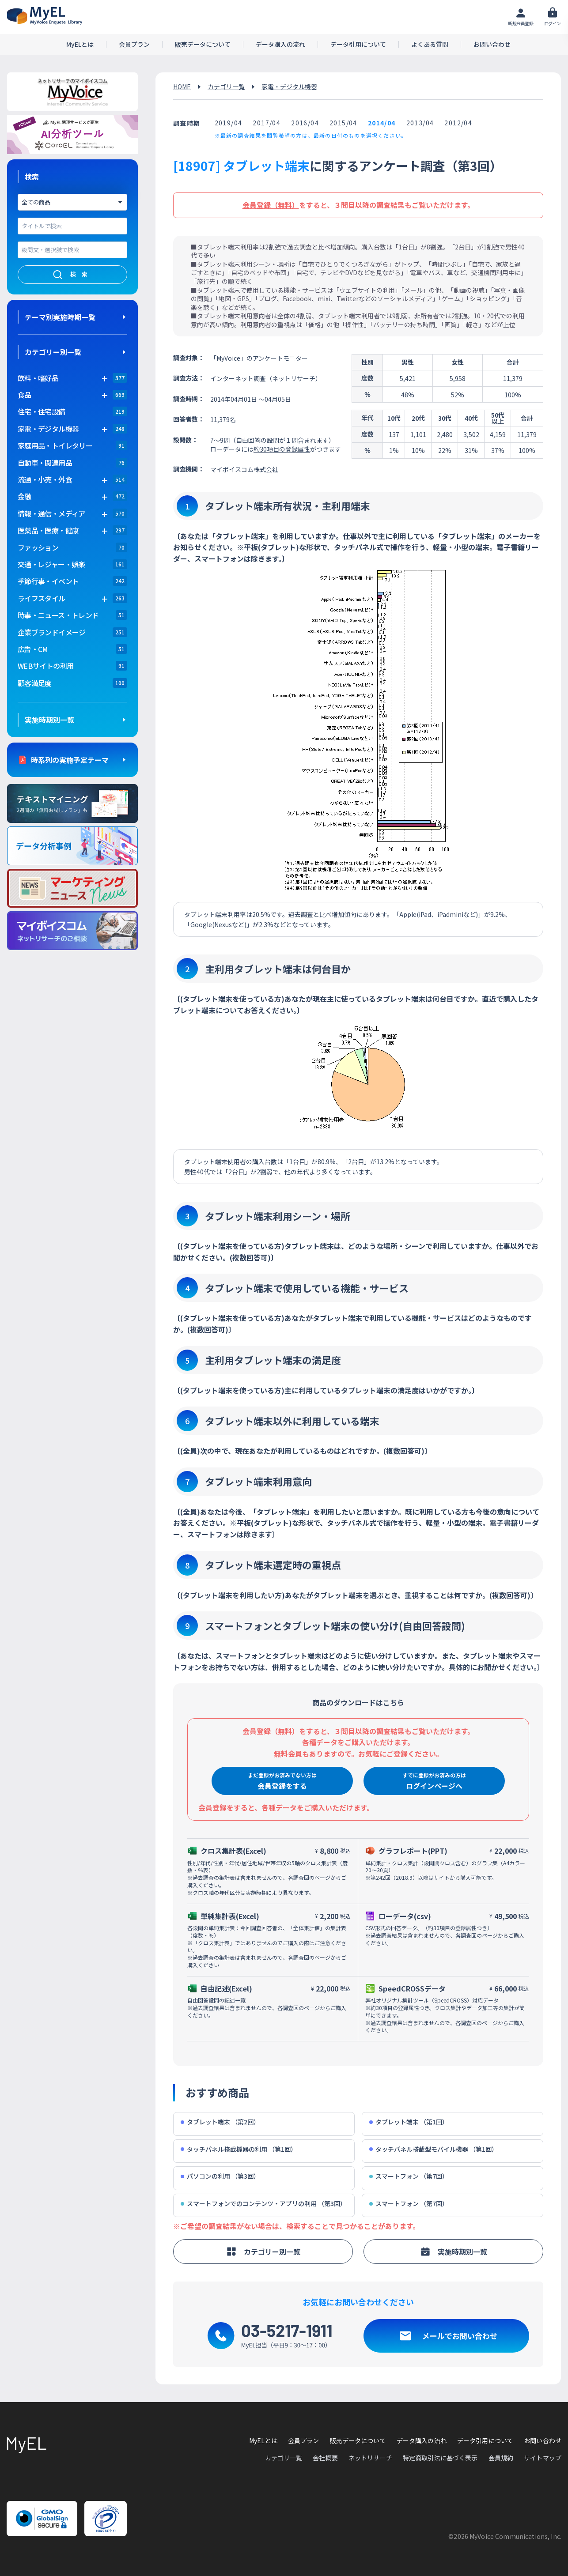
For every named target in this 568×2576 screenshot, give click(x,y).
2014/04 (382, 122)
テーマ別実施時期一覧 (60, 317)
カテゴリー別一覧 (53, 352)
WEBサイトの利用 (45, 666)
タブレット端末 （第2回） (220, 2122)
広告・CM (33, 649)
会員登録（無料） (270, 205)
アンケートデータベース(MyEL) (44, 16)
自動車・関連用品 (45, 463)
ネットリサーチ (370, 2457)
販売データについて (203, 44)
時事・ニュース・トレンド (58, 615)
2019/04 (228, 122)
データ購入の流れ (280, 44)
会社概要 (325, 2457)
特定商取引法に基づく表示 (440, 2457)
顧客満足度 (35, 683)
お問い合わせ (492, 44)
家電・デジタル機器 (289, 86)
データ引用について (358, 44)
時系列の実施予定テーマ (70, 760)
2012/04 (458, 122)
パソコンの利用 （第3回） (220, 2176)
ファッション (38, 547)
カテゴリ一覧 (226, 86)
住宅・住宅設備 (41, 411)
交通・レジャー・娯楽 (51, 564)
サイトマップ (542, 2457)
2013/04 (420, 122)
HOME (182, 86)
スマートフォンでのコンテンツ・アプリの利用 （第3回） (263, 2203)
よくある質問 (429, 44)
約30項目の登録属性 (282, 449)
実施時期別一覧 (49, 719)
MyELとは (80, 44)
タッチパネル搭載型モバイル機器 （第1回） (433, 2149)
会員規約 (501, 2457)
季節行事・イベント (48, 581)
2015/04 (343, 122)
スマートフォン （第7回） (408, 2176)
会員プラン (134, 44)
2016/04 (305, 122)
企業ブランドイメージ (52, 632)
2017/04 (266, 122)
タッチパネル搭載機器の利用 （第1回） (239, 2149)
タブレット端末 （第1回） (408, 2122)
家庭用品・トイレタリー (55, 445)
